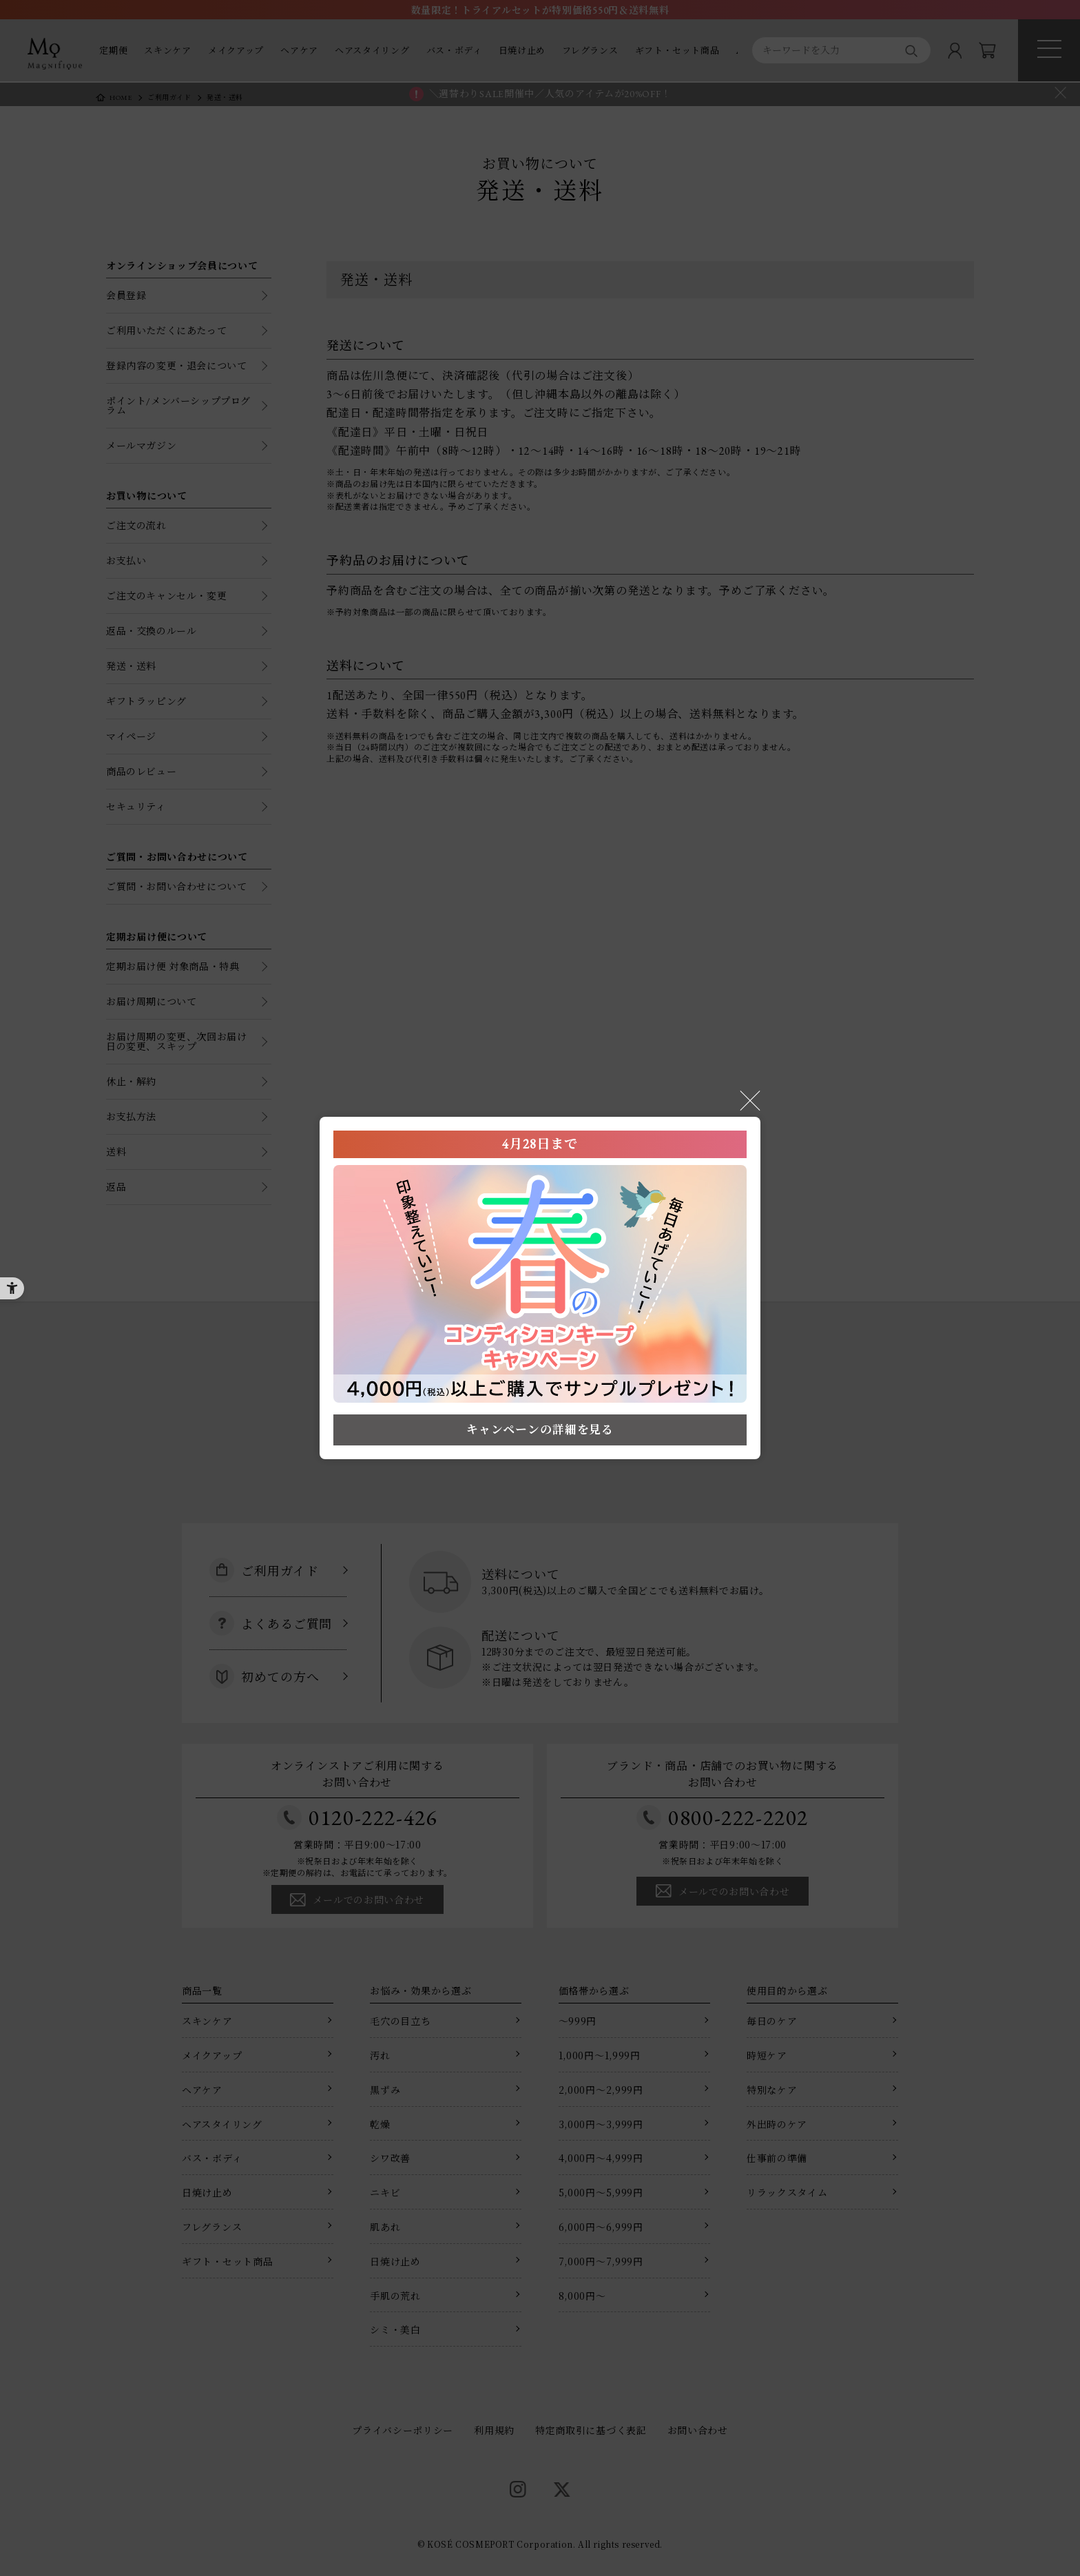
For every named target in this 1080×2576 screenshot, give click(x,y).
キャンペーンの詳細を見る (540, 1429)
